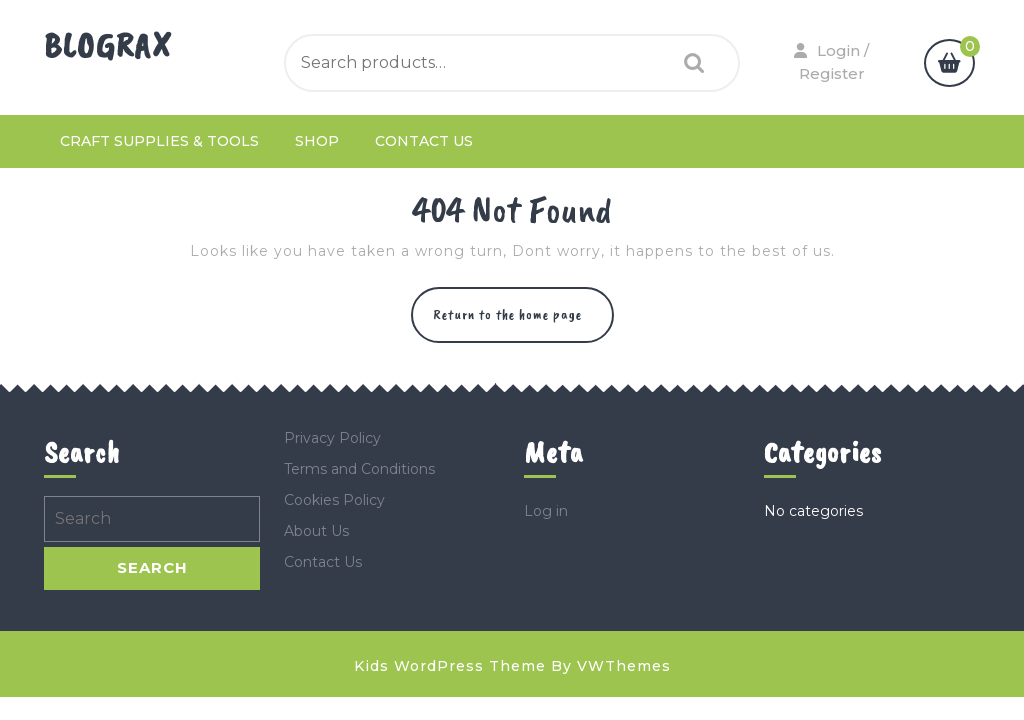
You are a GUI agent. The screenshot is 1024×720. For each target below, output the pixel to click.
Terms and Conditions (359, 469)
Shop (317, 141)
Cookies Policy (334, 500)
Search (689, 63)
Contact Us (424, 141)
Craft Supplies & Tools (159, 141)
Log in (546, 511)
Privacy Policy (332, 438)
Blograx (108, 45)
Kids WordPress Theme (450, 666)
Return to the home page (523, 323)
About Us (316, 531)
